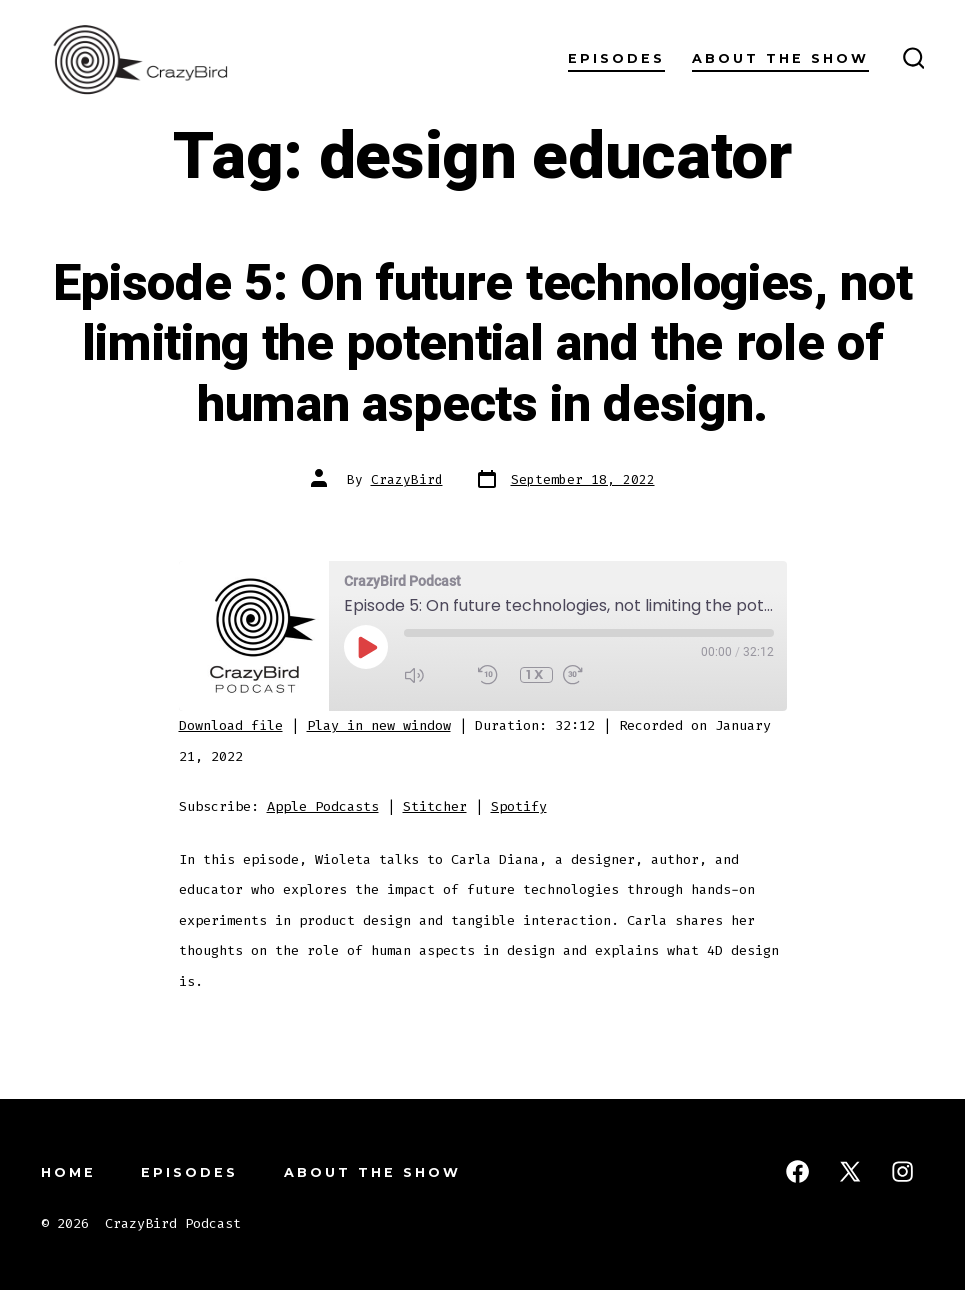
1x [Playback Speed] (536, 674)
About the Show (780, 58)
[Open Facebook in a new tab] (797, 1171)
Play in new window (379, 725)
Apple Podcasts (323, 806)
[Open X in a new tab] (850, 1171)
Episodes (616, 58)
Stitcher (435, 806)
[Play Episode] (366, 647)
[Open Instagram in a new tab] (902, 1171)
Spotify (519, 806)
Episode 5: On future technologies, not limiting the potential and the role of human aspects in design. (483, 344)
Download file (231, 725)
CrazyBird (407, 479)
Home (68, 1172)
